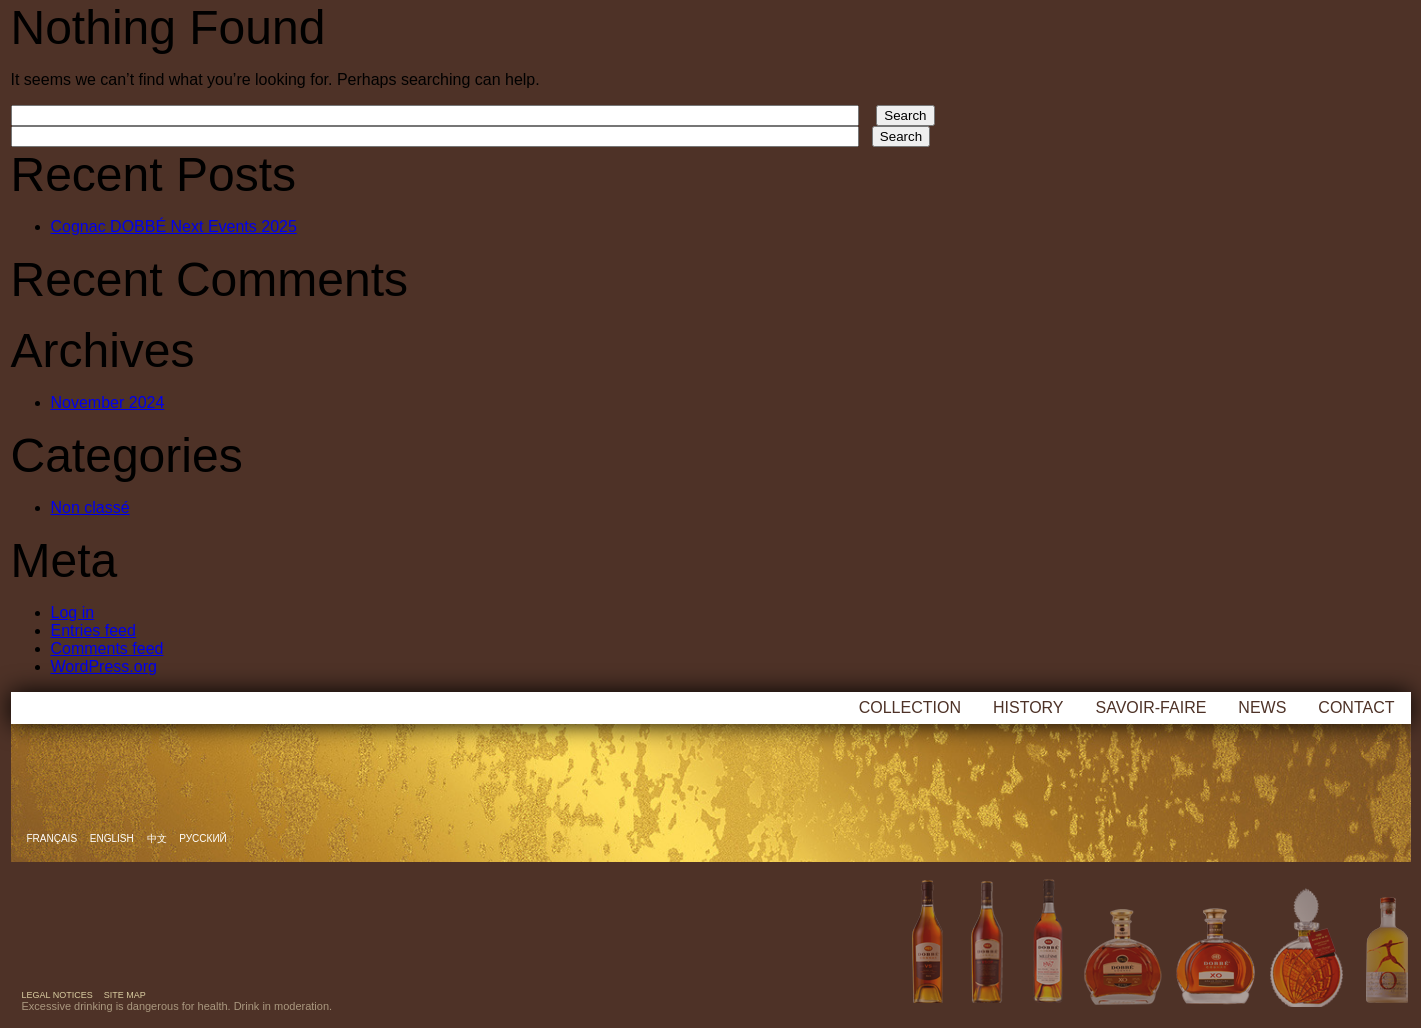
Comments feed (107, 648)
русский (202, 838)
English (113, 838)
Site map (125, 995)
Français (53, 838)
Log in (73, 612)
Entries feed (93, 630)
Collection (910, 707)
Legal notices (57, 995)
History (1028, 707)
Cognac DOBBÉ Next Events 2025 (174, 226)
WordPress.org (104, 666)
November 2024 (108, 402)
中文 (158, 838)
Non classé (90, 507)
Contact (1356, 707)
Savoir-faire (1151, 707)
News (1262, 707)
